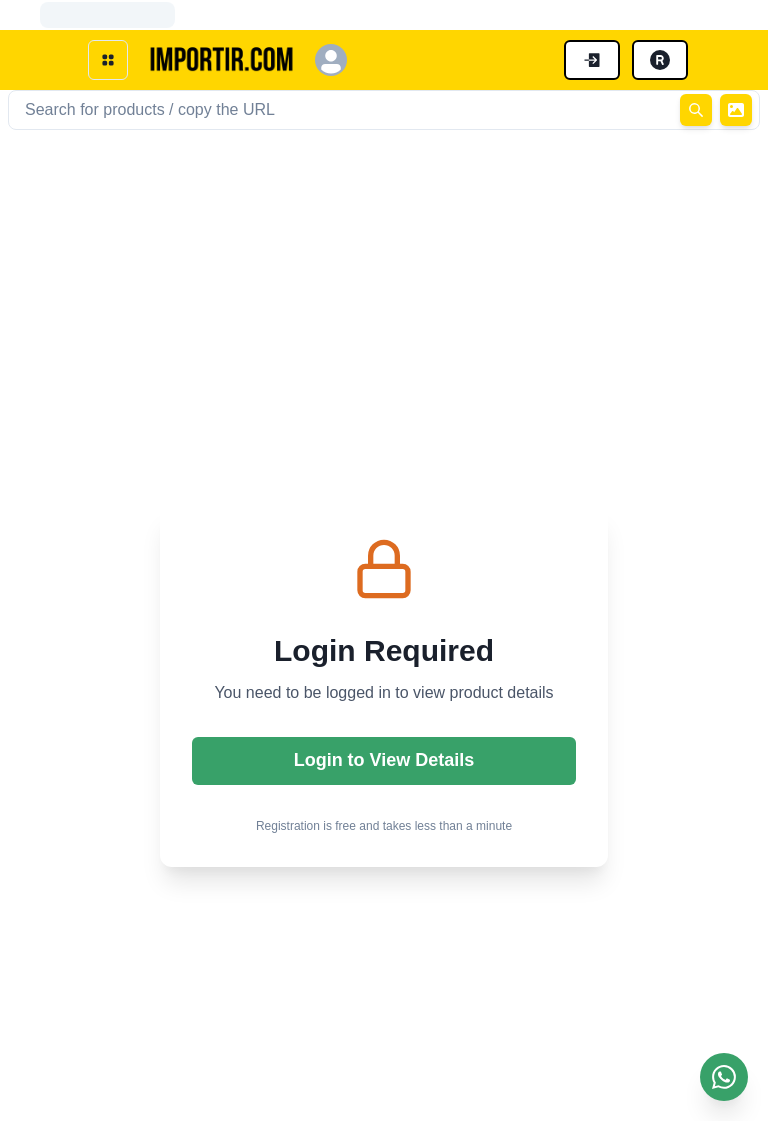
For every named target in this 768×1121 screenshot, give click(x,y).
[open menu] (108, 60)
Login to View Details (384, 760)
